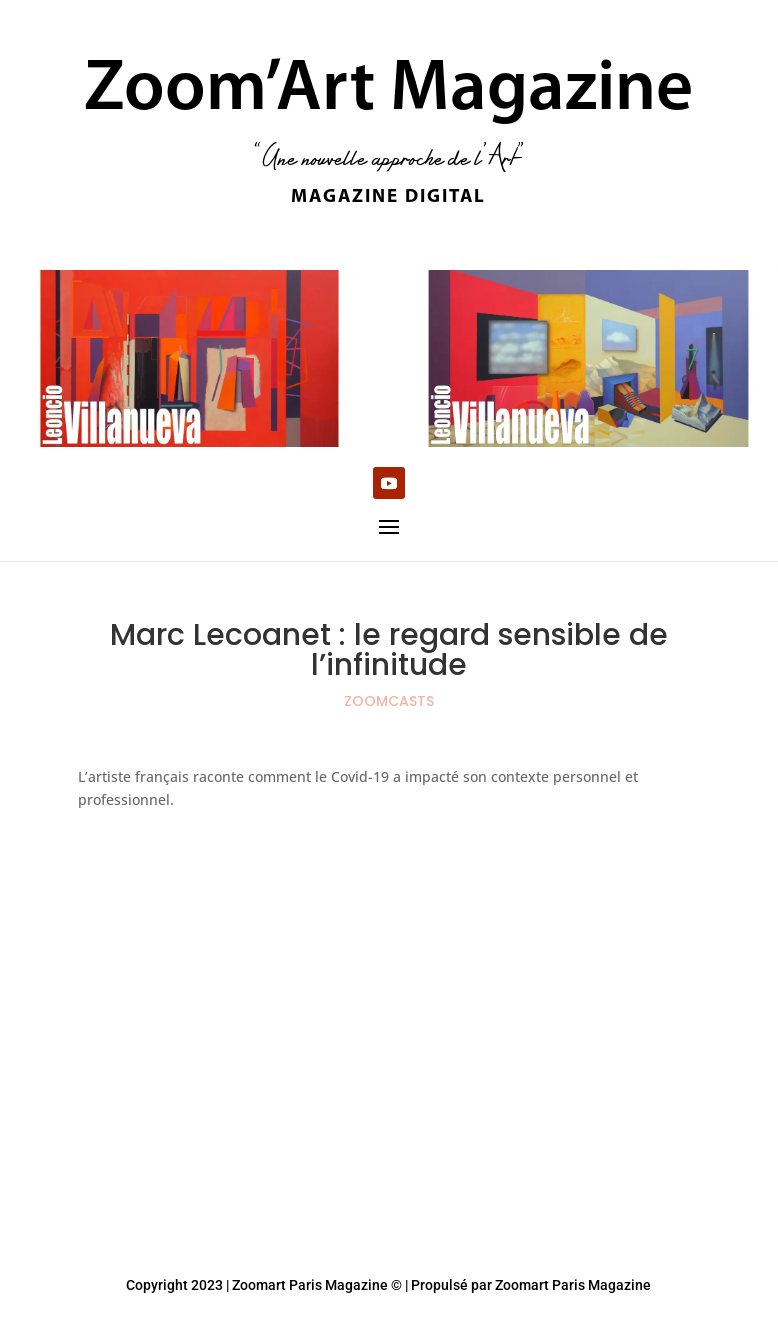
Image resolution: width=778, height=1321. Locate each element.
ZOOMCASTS (389, 701)
